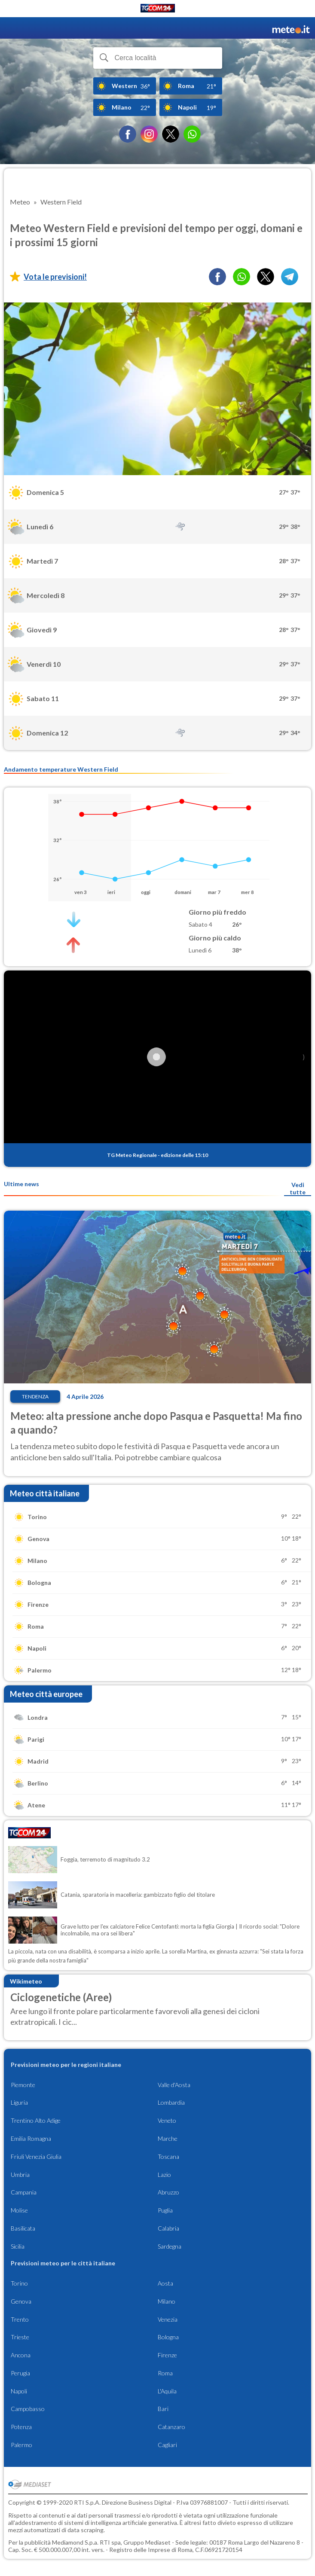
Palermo (21, 2444)
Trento (20, 2319)
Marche (167, 2138)
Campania (24, 2192)
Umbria (20, 2174)
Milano (166, 2301)
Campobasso (28, 2408)
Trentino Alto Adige (36, 2120)
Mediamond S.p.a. (75, 2542)
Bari (163, 2408)
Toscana (168, 2156)
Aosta (165, 2283)
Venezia (167, 2319)
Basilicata (23, 2228)
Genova (21, 2301)
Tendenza (35, 1396)
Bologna (168, 2337)
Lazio (164, 2174)
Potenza (21, 2426)
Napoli (19, 2391)
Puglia (165, 2210)
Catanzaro (171, 2426)
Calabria (168, 2228)
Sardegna (169, 2246)
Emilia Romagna (31, 2138)
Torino (19, 2283)
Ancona (21, 2355)
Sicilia (17, 2246)
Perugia (20, 2373)
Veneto (167, 2120)
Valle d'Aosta (174, 2084)
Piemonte (23, 2084)
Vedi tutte (298, 1188)
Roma (165, 2373)
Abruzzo (168, 2192)
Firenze (167, 2355)
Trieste (20, 2337)
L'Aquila (167, 2391)
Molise (19, 2210)
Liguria (19, 2102)
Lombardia (171, 2102)
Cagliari (167, 2444)
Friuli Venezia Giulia (36, 2156)
